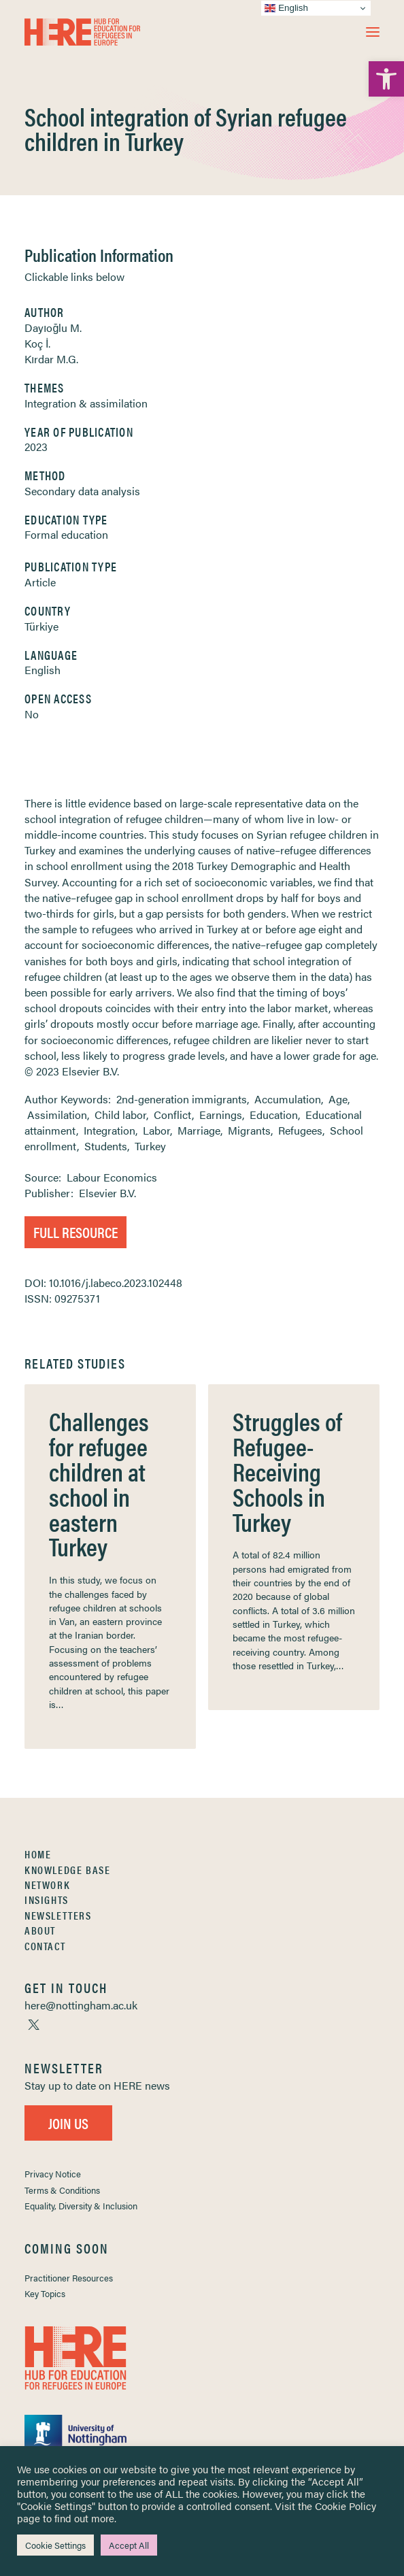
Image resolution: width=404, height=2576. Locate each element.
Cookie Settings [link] (55, 2545)
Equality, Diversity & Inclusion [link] (80, 2205)
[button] (372, 32)
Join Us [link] (68, 2122)
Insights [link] (46, 1899)
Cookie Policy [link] (345, 2505)
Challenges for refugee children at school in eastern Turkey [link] (99, 1483)
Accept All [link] (129, 2545)
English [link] (42, 670)
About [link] (40, 1930)
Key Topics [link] (44, 2293)
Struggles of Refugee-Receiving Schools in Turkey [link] (287, 1471)
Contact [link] (44, 1946)
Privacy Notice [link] (52, 2173)
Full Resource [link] (75, 1231)
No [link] (31, 714)
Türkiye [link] (41, 626)
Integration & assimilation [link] (86, 403)
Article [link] (40, 582)
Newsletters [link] (58, 1915)
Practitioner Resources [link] (68, 2277)
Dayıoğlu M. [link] (53, 327)
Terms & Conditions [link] (62, 2190)
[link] (386, 79)
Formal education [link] (66, 534)
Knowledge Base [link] (67, 1869)
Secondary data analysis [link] (82, 491)
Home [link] (37, 1854)
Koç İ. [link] (37, 343)
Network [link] (47, 1884)
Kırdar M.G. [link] (51, 359)
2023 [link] (36, 446)
